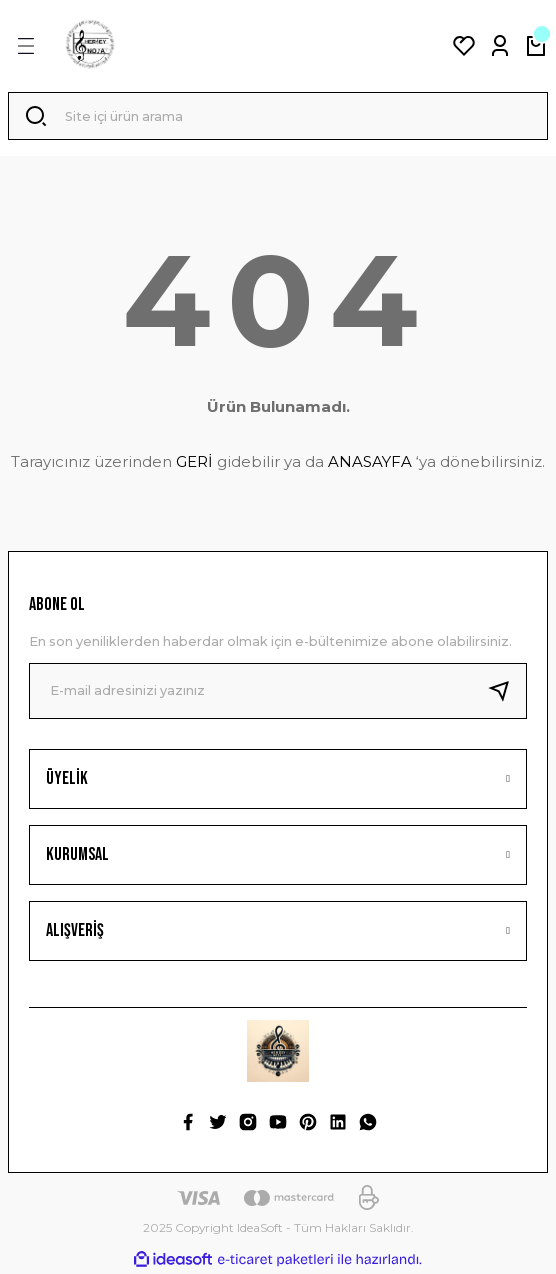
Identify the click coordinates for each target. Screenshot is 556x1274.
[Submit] (507, 691)
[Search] (278, 116)
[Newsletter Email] (278, 691)
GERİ (194, 461)
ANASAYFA (370, 461)
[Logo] (90, 46)
